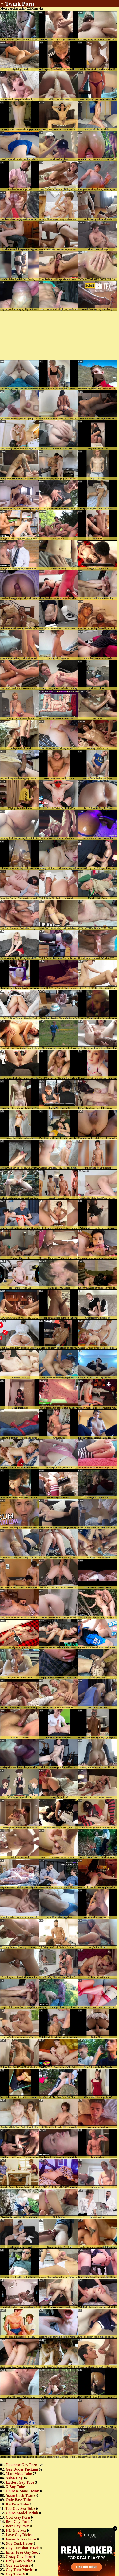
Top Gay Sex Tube (20, 2508)
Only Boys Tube (19, 2500)
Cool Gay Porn (18, 2517)
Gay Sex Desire (18, 2565)
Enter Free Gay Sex (22, 2552)
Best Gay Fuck (18, 2522)
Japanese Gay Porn (21, 2465)
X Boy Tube (15, 2487)
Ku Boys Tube (17, 2504)
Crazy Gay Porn (19, 2557)
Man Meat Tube (19, 2473)
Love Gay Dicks (19, 2535)
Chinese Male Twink (22, 2491)
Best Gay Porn (17, 2526)
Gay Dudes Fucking (22, 2469)
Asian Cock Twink (20, 2495)
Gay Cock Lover (19, 2543)
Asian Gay (14, 2478)
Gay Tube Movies (20, 2570)
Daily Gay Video (19, 2561)
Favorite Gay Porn (21, 2539)
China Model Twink (22, 2513)
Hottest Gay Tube (20, 2482)
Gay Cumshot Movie (22, 2548)
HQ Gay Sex (16, 2530)
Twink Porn (19, 3)
